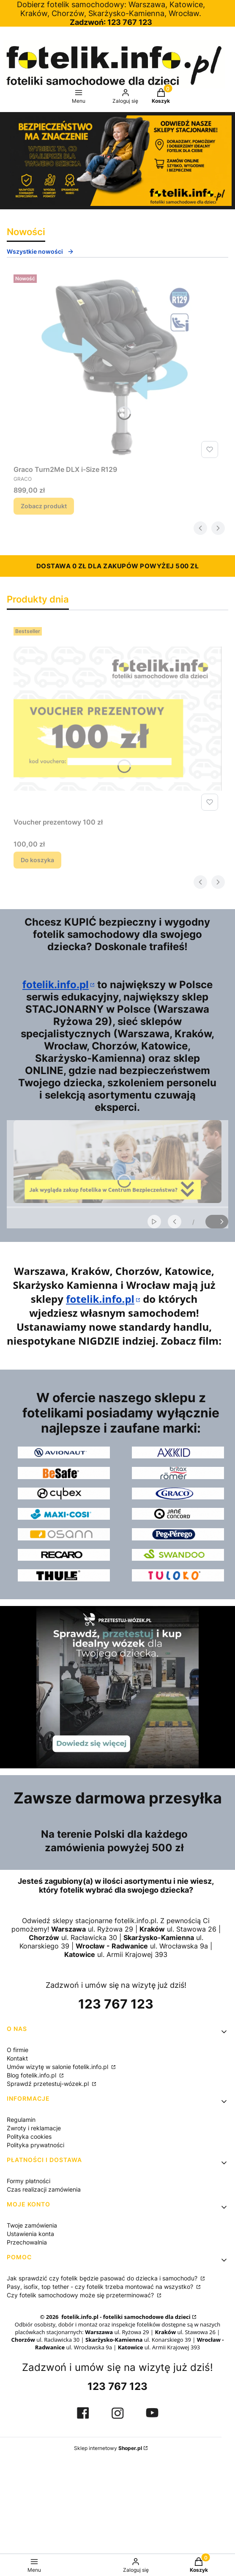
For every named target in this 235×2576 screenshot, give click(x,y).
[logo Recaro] (64, 1555)
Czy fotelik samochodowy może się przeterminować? (81, 2295)
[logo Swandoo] (178, 1555)
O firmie (17, 2049)
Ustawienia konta (30, 2233)
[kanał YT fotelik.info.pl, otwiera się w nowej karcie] (152, 2412)
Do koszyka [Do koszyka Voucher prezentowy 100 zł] (37, 859)
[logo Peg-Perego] (178, 1534)
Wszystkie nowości (40, 251)
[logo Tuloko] (178, 1575)
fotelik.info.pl (55, 984)
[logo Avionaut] (64, 1452)
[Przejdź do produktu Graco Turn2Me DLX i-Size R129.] (117, 366)
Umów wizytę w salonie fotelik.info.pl (58, 2066)
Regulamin (21, 2119)
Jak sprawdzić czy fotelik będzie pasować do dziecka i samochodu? (103, 2278)
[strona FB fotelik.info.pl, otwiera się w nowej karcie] (82, 2413)
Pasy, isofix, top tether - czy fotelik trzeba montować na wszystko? (101, 2286)
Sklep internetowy (108, 2448)
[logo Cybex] (64, 1493)
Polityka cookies (29, 2136)
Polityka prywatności (35, 2144)
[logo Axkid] (178, 1452)
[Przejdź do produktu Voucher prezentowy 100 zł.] (117, 719)
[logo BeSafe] (64, 1473)
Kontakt (17, 2058)
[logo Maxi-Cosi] (64, 1514)
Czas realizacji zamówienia (44, 2189)
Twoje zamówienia (32, 2225)
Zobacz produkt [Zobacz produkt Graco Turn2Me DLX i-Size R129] (44, 506)
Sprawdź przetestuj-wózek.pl (48, 2083)
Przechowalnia (27, 2242)
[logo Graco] (178, 1493)
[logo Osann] (64, 1534)
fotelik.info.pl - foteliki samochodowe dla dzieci (125, 2317)
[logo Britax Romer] (178, 1473)
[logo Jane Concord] (178, 1514)
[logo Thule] (64, 1575)
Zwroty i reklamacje (34, 2128)
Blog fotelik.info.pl (32, 2075)
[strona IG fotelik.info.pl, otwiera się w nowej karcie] (117, 2413)
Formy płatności (28, 2180)
